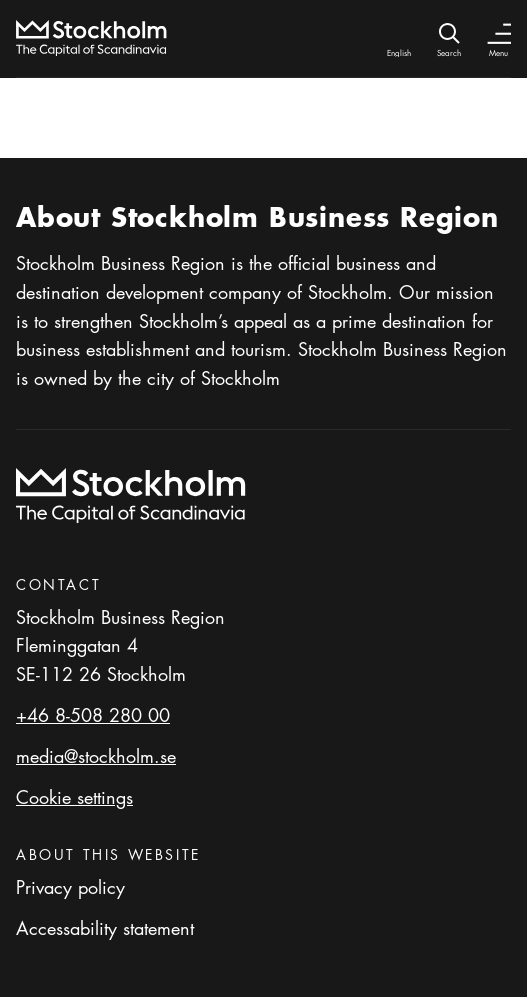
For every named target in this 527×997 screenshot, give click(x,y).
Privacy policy (70, 887)
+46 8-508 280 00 (93, 715)
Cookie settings (74, 797)
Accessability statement (105, 928)
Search (449, 52)
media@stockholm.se (96, 756)
